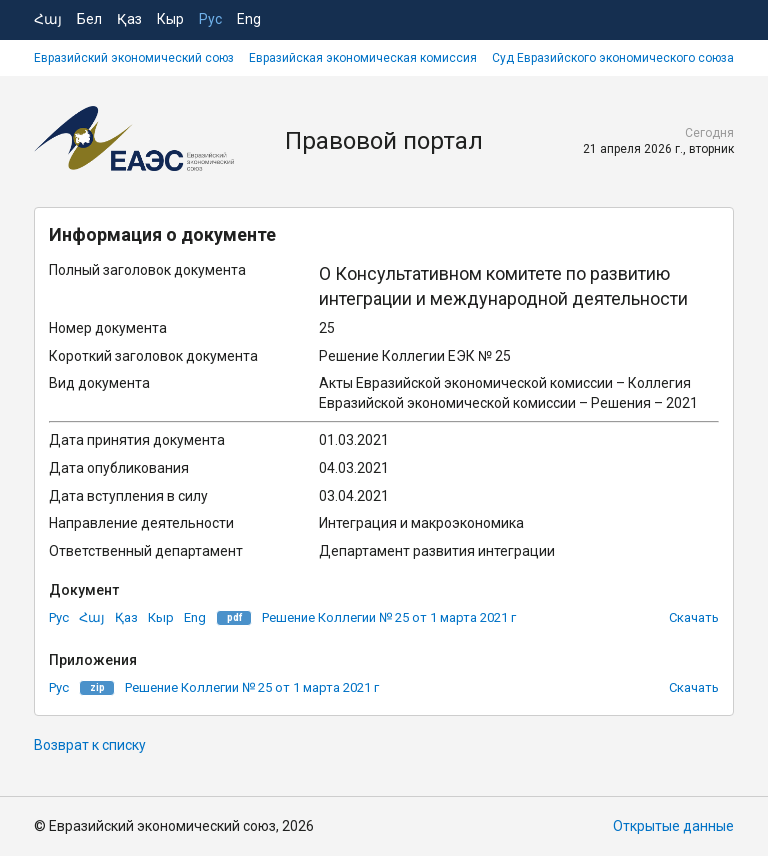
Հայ (48, 19)
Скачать (694, 617)
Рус (210, 19)
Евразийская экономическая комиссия (363, 58)
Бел (89, 19)
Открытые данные (673, 826)
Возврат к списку (90, 745)
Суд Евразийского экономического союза (613, 58)
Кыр (170, 19)
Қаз (129, 19)
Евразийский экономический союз (134, 58)
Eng (249, 19)
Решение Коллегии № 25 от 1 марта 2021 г (389, 617)
